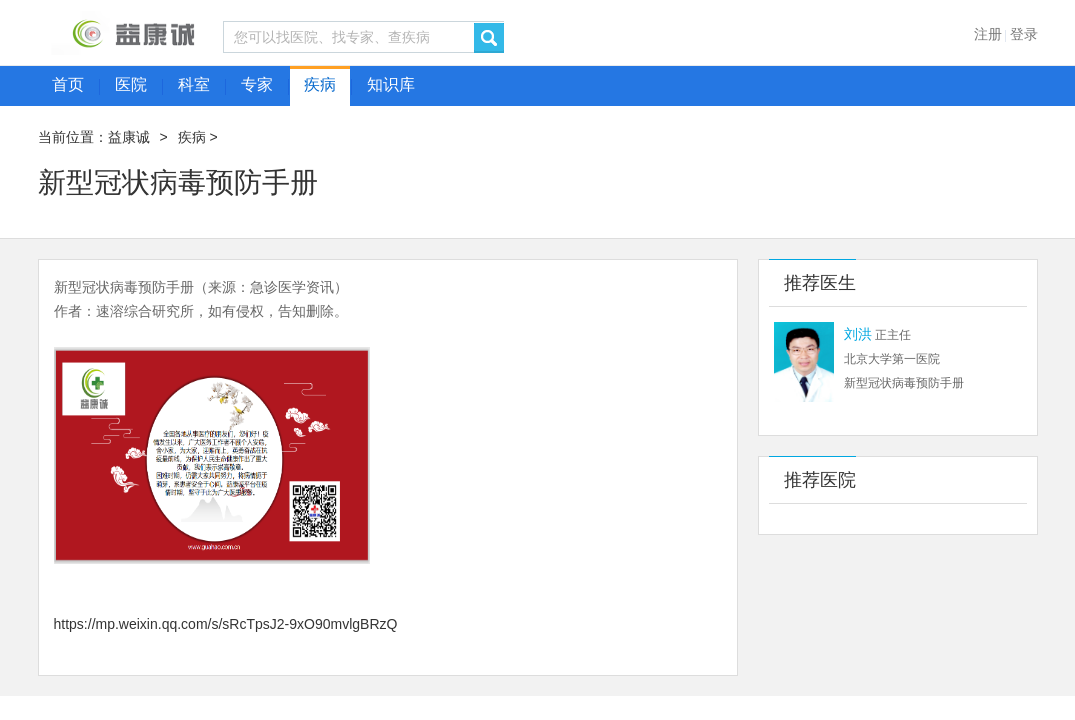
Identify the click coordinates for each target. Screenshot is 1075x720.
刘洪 (858, 334)
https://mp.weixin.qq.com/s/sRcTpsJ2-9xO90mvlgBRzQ (226, 624)
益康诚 (129, 137)
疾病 (192, 137)
